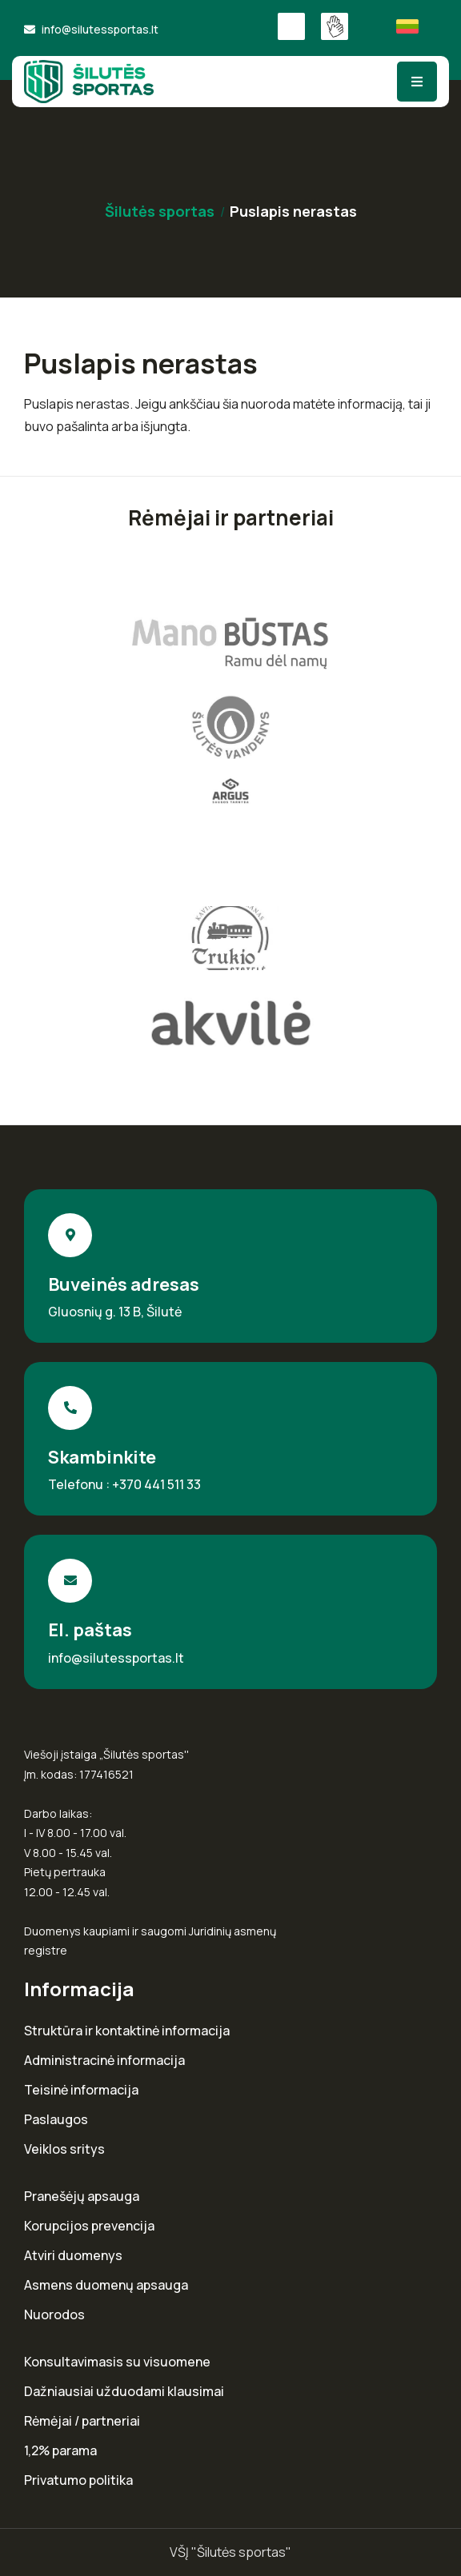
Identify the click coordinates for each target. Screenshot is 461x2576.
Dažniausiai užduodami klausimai (124, 2391)
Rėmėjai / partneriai (82, 2421)
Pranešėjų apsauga (81, 2196)
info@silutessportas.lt (100, 29)
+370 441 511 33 (156, 1484)
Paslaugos (56, 2119)
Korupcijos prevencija (89, 2226)
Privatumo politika (78, 2480)
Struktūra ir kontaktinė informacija (127, 2031)
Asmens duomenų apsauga (106, 2285)
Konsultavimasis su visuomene (117, 2362)
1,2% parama (60, 2450)
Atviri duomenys (73, 2255)
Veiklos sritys (64, 2149)
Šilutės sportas (159, 211)
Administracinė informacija (104, 2060)
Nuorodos (54, 2314)
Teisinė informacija (81, 2090)
